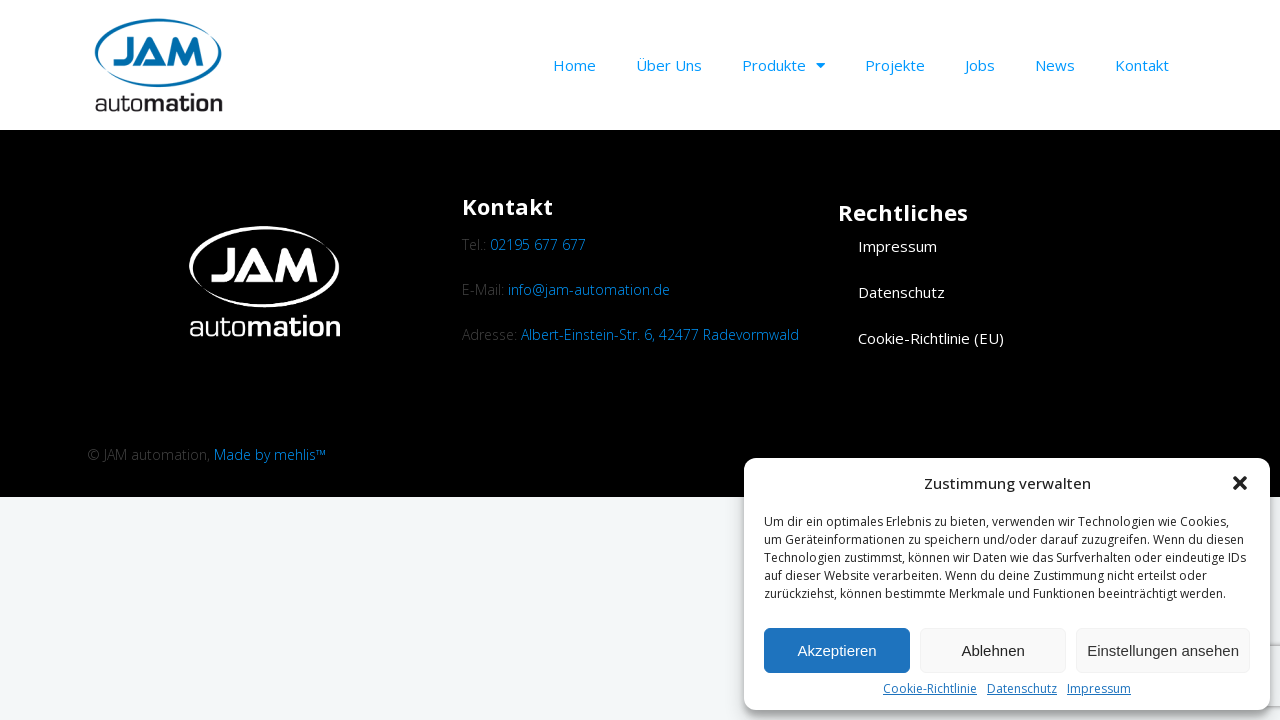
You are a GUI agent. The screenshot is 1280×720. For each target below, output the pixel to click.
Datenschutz (1022, 689)
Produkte (783, 65)
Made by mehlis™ (270, 454)
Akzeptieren (836, 650)
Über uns (669, 65)
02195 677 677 (538, 244)
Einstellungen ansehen (1163, 650)
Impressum (1099, 689)
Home (574, 65)
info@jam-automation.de (589, 289)
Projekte (895, 65)
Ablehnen (992, 650)
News (1055, 65)
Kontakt (1142, 65)
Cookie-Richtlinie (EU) (931, 338)
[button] (1240, 483)
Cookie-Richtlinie (930, 689)
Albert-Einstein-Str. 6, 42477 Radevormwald (660, 334)
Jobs (980, 65)
